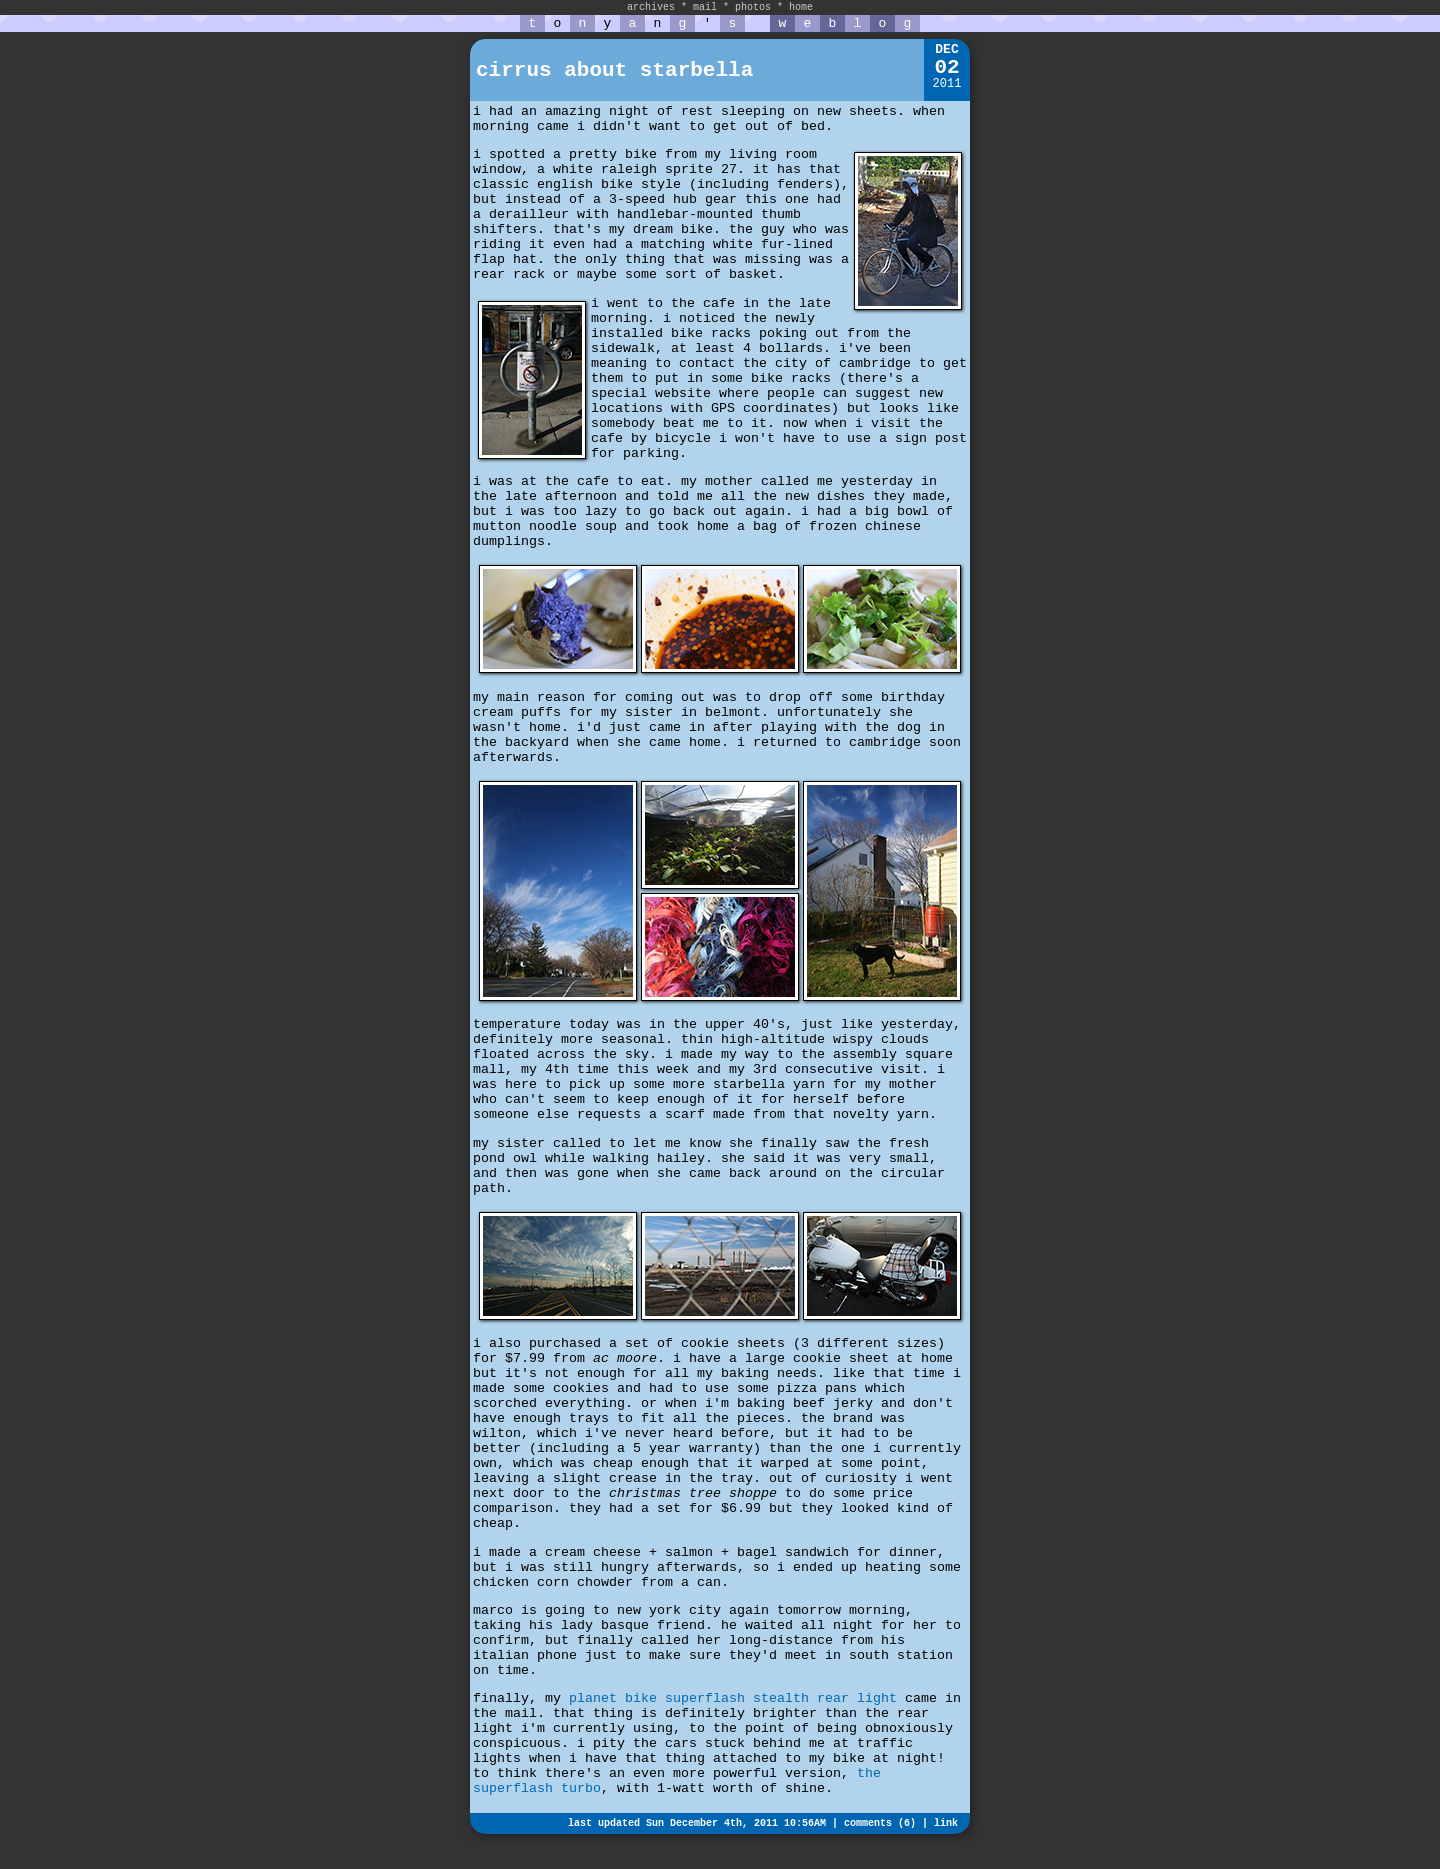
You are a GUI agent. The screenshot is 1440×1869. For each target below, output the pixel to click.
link (946, 1823)
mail (705, 7)
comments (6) (880, 1823)
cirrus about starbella (614, 70)
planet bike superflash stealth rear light (733, 1698)
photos (753, 7)
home (801, 7)
